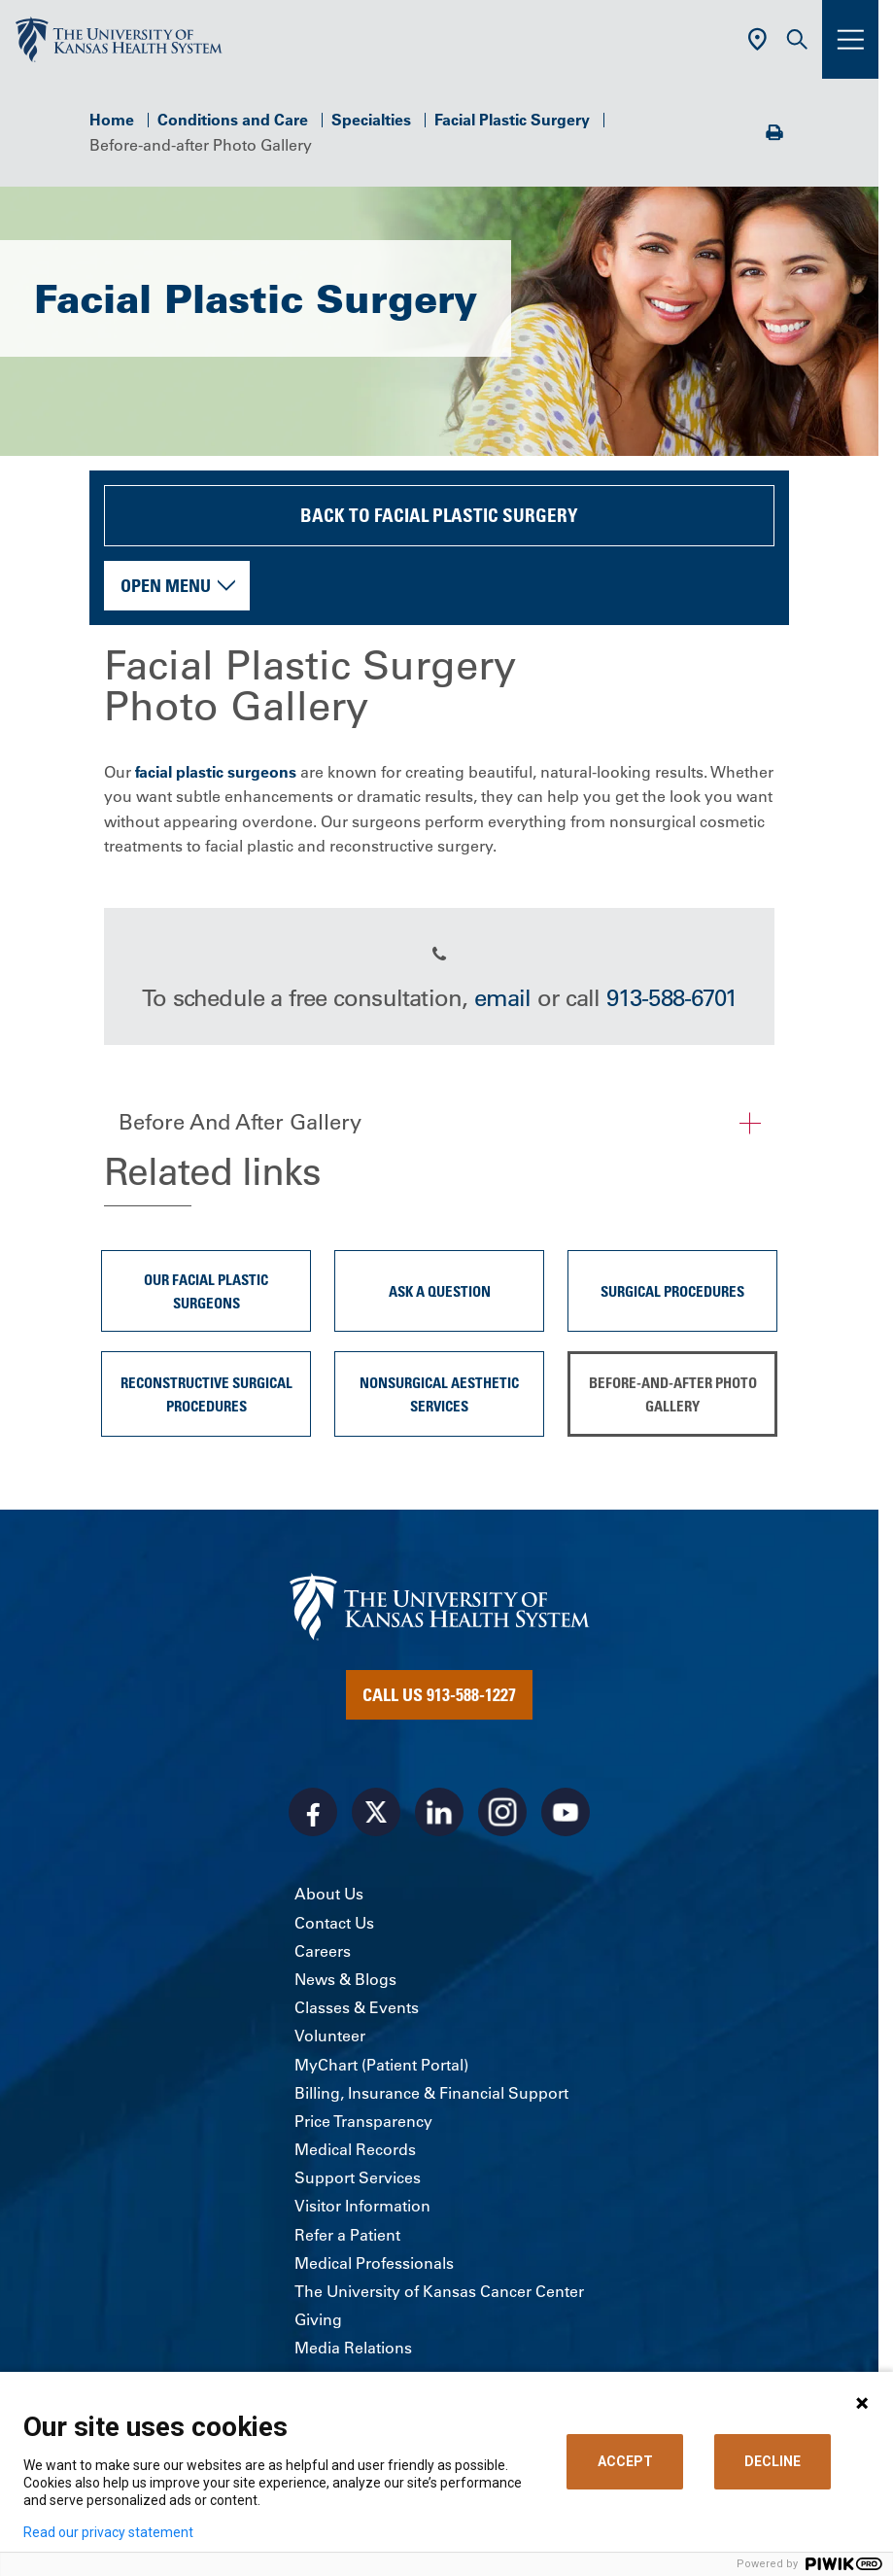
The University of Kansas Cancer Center (439, 2291)
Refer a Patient (347, 2235)
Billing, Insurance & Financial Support (431, 2093)
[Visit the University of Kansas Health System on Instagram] (502, 1812)
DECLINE (772, 2461)
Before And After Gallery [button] (240, 1122)
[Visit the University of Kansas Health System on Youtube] (565, 1812)
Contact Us (334, 1922)
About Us (328, 1893)
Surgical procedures (672, 1291)
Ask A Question (440, 1291)
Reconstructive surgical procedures (206, 1394)
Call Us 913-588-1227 (439, 1694)
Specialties (371, 119)
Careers (322, 1951)
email (503, 997)
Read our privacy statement (108, 2532)
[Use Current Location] (757, 39)
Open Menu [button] (165, 585)
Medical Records (355, 2149)
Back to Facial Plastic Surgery (439, 515)
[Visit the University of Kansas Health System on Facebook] (313, 1812)
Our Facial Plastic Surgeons (206, 1291)
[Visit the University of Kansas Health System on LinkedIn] (439, 1812)
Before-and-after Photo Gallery (673, 1394)
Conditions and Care (232, 119)
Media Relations (353, 2347)
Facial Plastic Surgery (512, 119)
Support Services (357, 2177)
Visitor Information (362, 2205)
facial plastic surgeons (215, 772)
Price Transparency (363, 2121)
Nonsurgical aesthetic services (439, 1394)
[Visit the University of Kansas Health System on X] (376, 1812)
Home (111, 119)
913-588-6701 (671, 997)
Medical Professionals (374, 2263)
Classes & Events (356, 2007)
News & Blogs (345, 1979)
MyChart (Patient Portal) (381, 2064)
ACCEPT (625, 2461)
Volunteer (329, 2035)
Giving (318, 2319)
